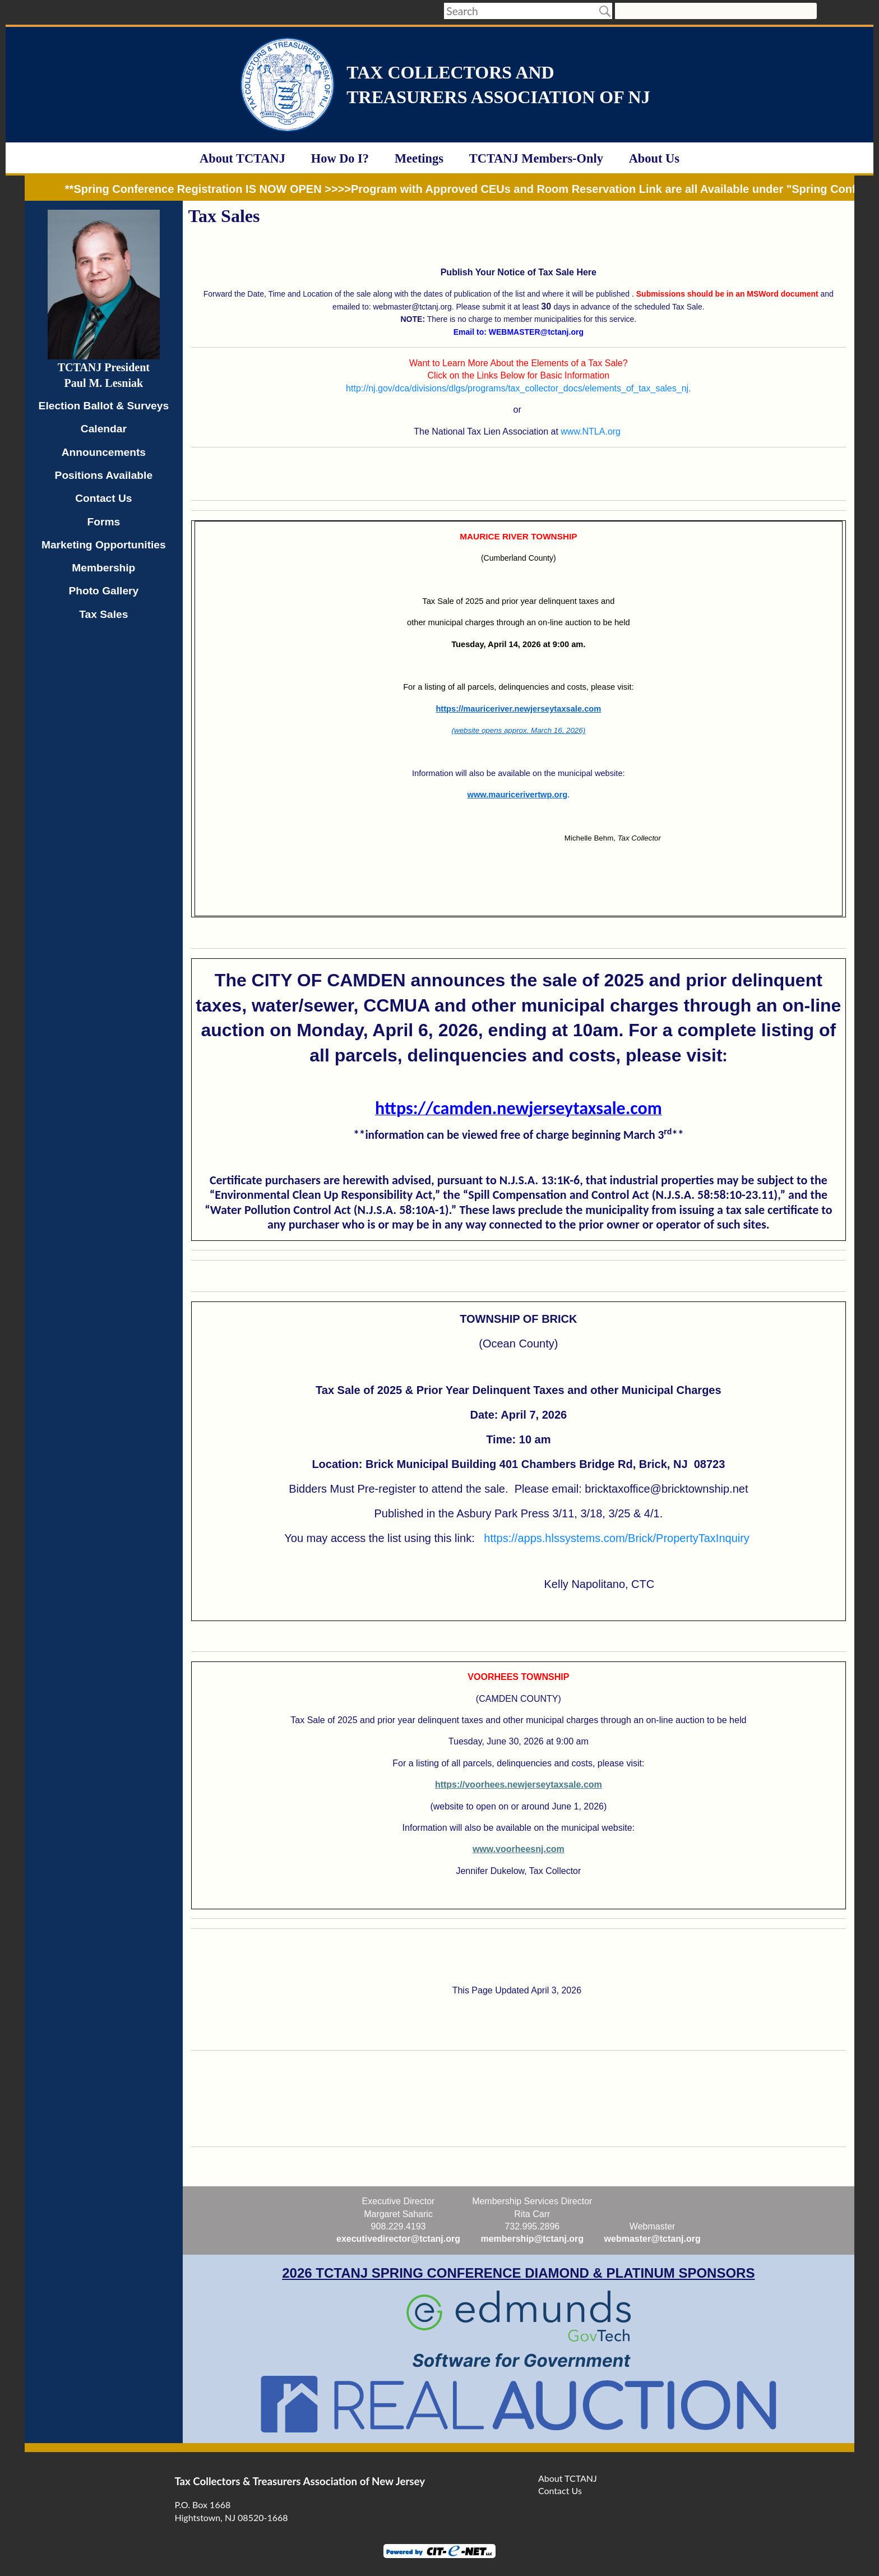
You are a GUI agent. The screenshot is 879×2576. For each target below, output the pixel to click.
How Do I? (340, 158)
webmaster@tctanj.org (652, 2238)
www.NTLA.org (591, 431)
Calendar (104, 429)
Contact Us (103, 498)
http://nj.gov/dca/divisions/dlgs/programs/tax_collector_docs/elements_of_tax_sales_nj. (518, 388)
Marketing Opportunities (103, 545)
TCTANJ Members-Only (536, 158)
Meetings (419, 158)
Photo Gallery (103, 591)
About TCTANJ (242, 158)
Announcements (104, 452)
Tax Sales (103, 614)
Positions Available (104, 475)
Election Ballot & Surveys (104, 406)
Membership (103, 568)
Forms (104, 522)
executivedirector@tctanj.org (398, 2238)
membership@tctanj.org (532, 2238)
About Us (654, 158)
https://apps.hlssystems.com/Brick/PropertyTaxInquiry (617, 1538)
